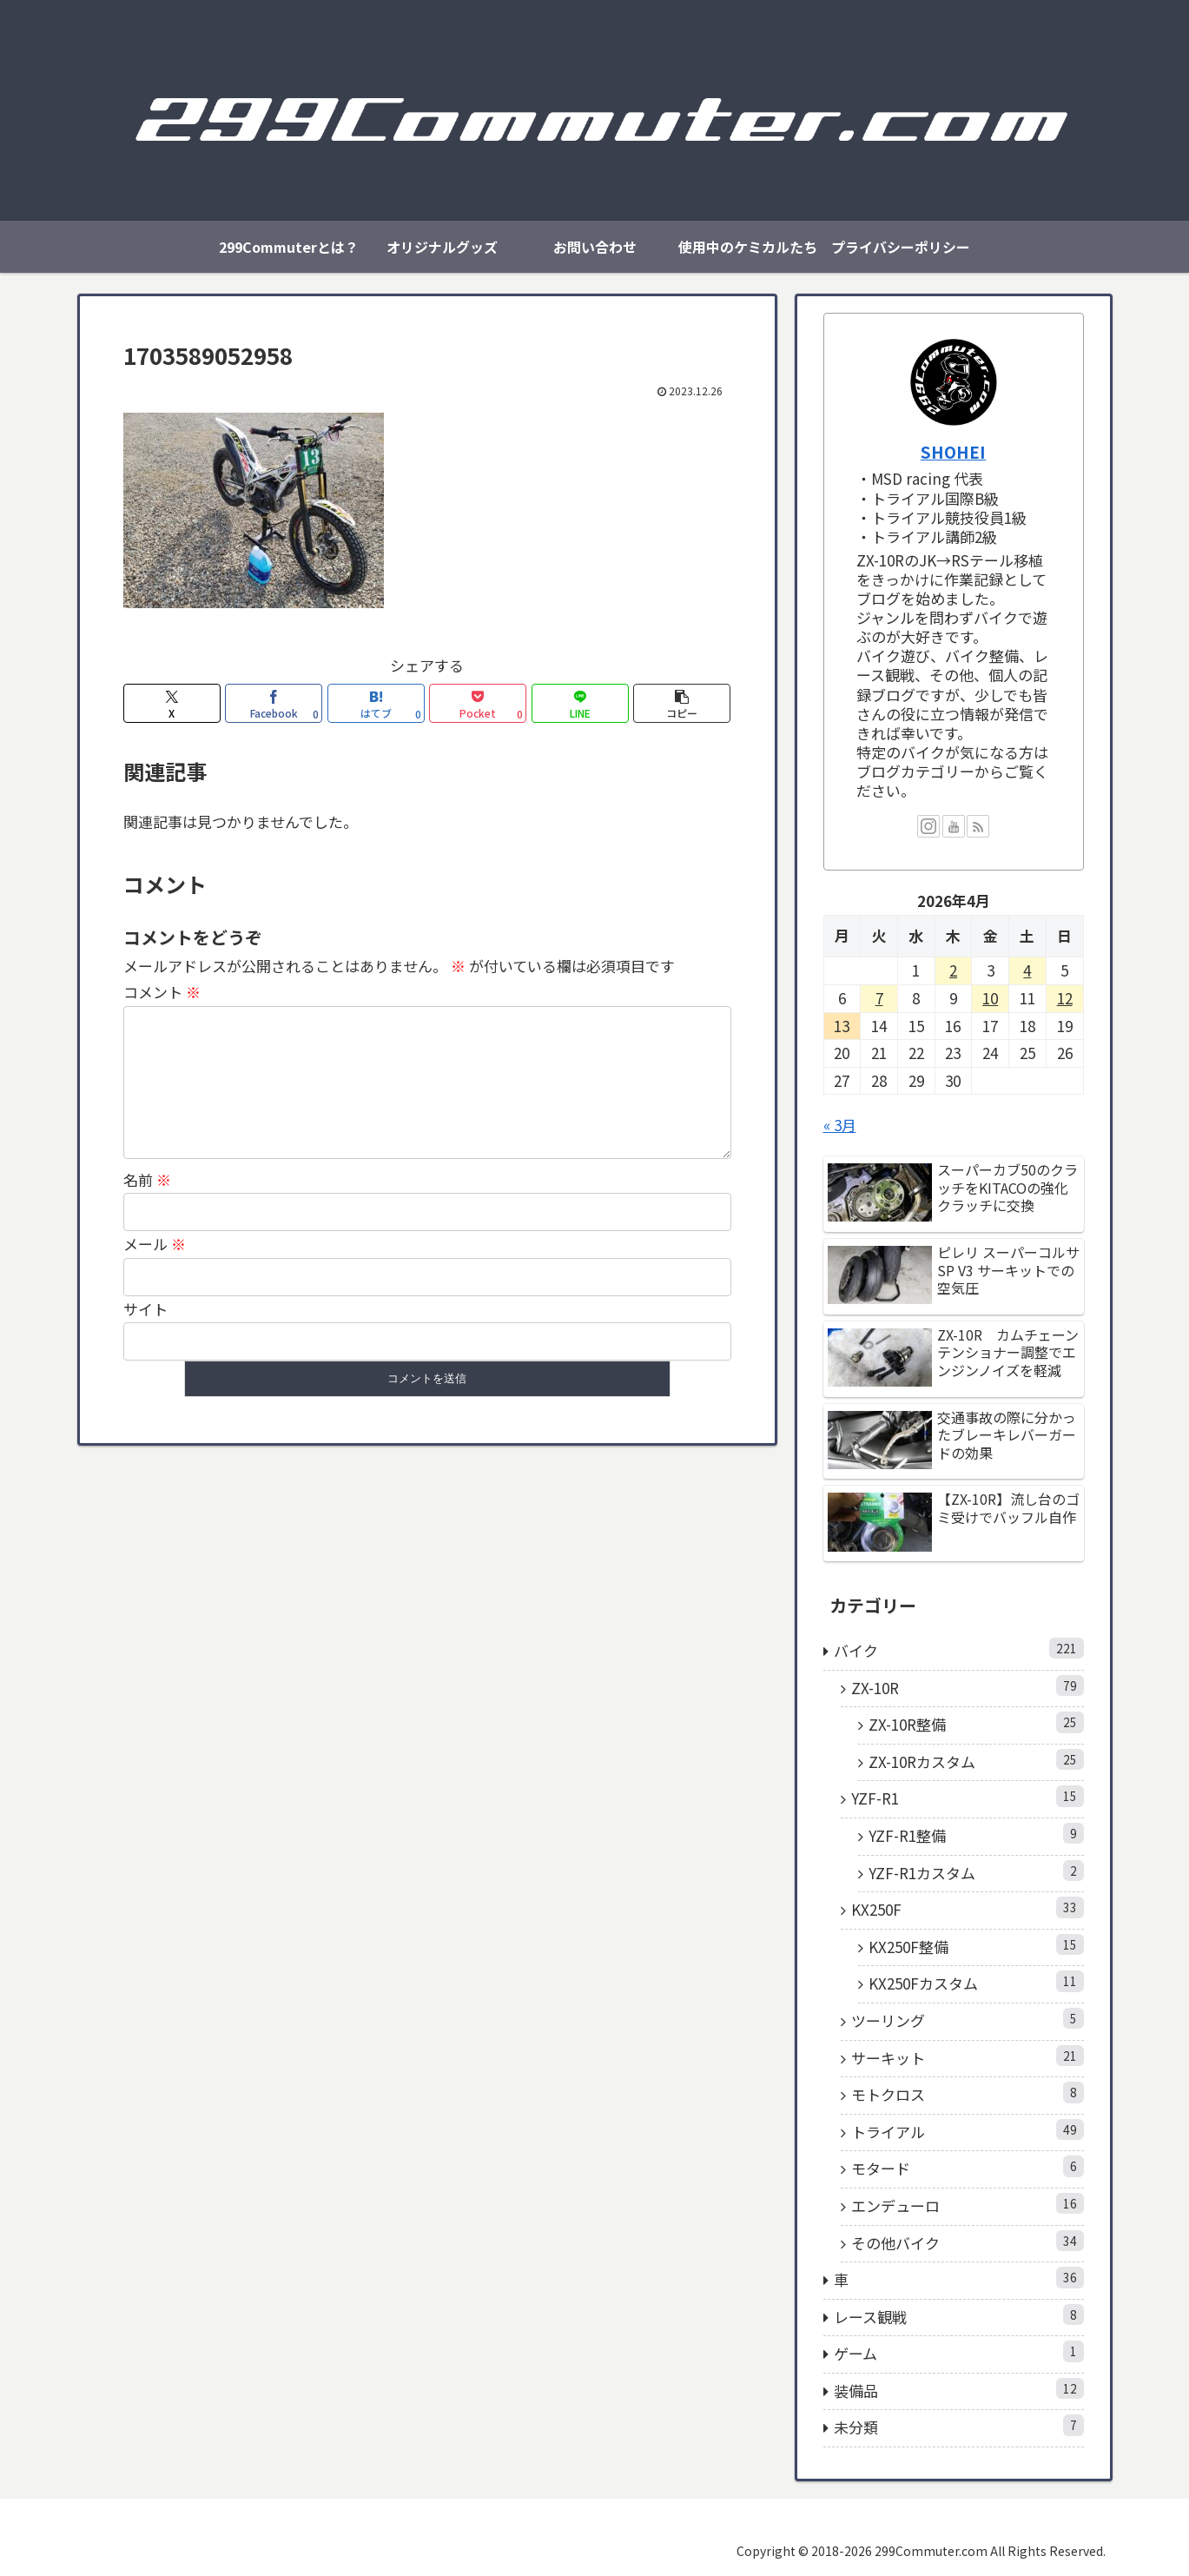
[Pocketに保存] (477, 703)
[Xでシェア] (172, 703)
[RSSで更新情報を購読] (978, 826)
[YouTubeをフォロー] (953, 826)
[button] (681, 703)
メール (154, 1271)
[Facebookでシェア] (273, 703)
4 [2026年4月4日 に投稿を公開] (1027, 970)
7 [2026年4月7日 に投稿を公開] (879, 998)
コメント (162, 992)
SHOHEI (953, 451)
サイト (145, 1337)
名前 (147, 1207)
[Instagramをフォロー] (928, 826)
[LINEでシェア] (580, 703)
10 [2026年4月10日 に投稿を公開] (990, 998)
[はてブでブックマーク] (376, 703)
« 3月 (839, 1125)
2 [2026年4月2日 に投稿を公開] (953, 970)
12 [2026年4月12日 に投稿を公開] (1065, 998)
